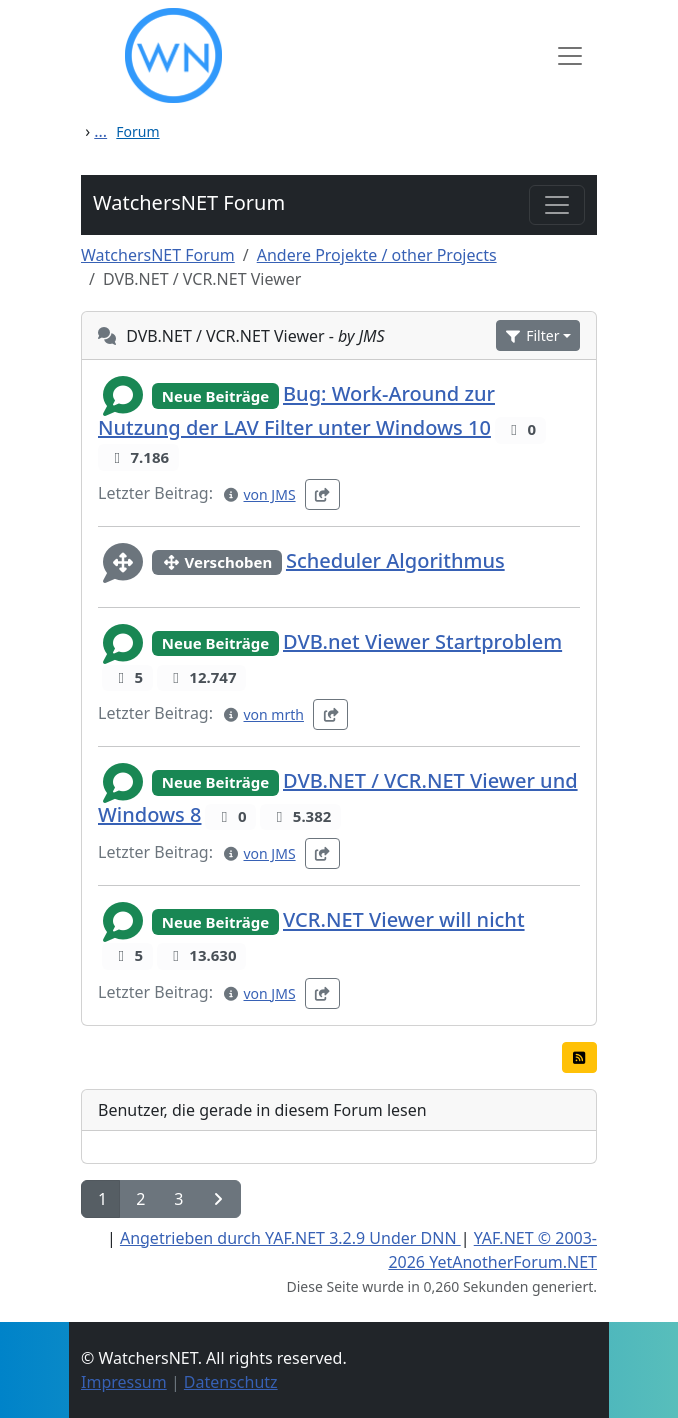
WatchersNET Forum (189, 202)
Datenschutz (231, 1382)
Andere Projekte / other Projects (377, 255)
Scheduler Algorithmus (395, 560)
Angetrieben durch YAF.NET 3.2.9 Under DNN (290, 1238)
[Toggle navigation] (557, 205)
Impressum (124, 1382)
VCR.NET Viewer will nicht (404, 920)
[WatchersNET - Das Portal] (320, 55)
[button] (538, 335)
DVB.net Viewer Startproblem (422, 641)
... (100, 131)
